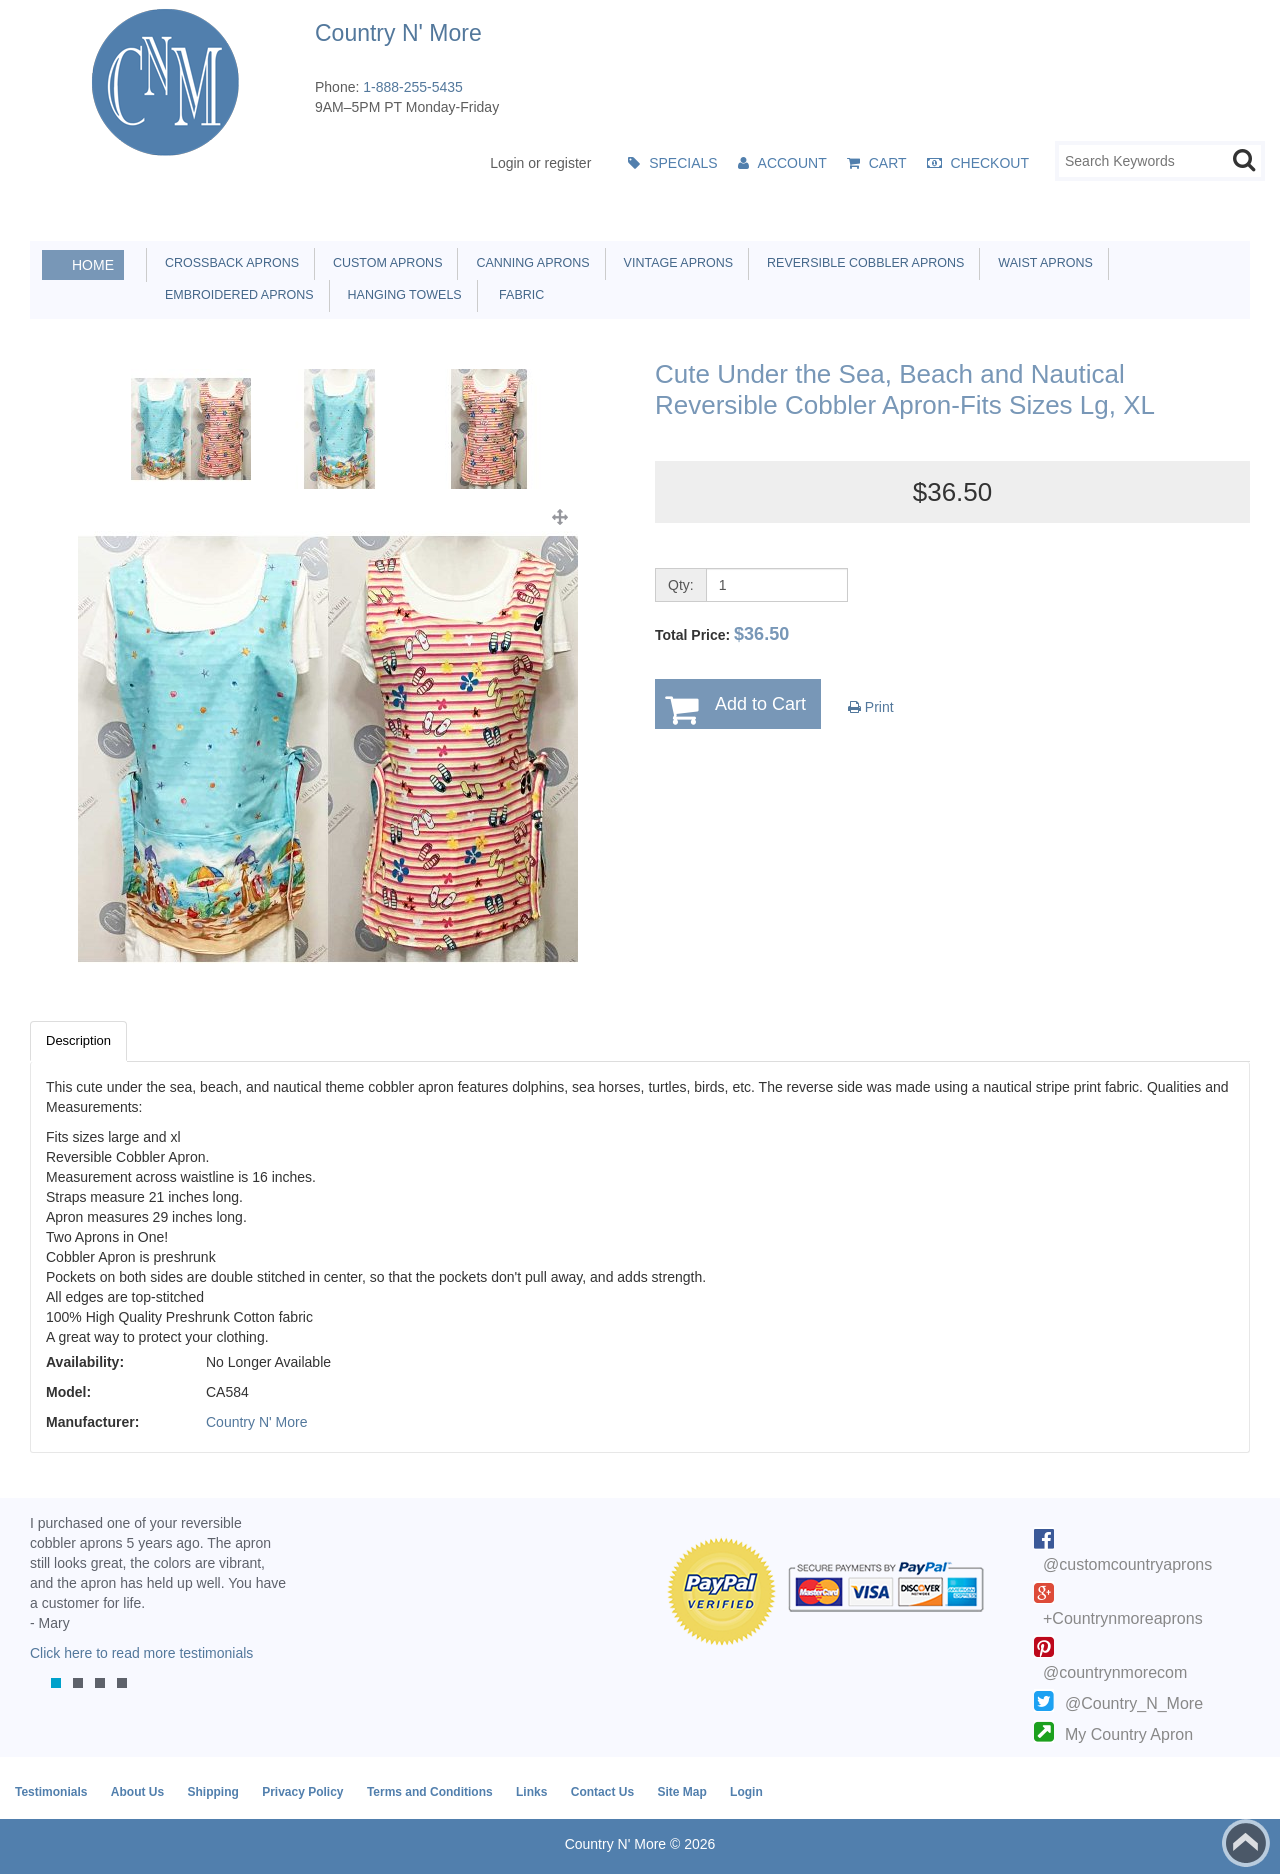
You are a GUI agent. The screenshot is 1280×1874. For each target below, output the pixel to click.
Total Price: (722, 634)
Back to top (1246, 1843)
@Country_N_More (1134, 1703)
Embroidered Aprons (236, 295)
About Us (137, 1792)
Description (78, 1040)
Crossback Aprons (228, 263)
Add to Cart (760, 704)
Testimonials (51, 1792)
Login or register (540, 163)
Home (93, 265)
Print (871, 707)
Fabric (517, 295)
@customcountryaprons (1127, 1564)
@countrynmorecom (1115, 1672)
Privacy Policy (302, 1792)
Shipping (212, 1792)
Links (531, 1792)
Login (746, 1792)
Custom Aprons (384, 263)
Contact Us (602, 1792)
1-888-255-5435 (413, 87)
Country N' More (256, 1422)
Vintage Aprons (675, 263)
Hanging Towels (401, 295)
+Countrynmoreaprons (1123, 1618)
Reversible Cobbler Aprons (862, 263)
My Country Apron (1129, 1734)
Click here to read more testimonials (141, 1653)
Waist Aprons (1041, 263)
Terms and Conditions (430, 1792)
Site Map (681, 1792)
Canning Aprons (529, 263)
